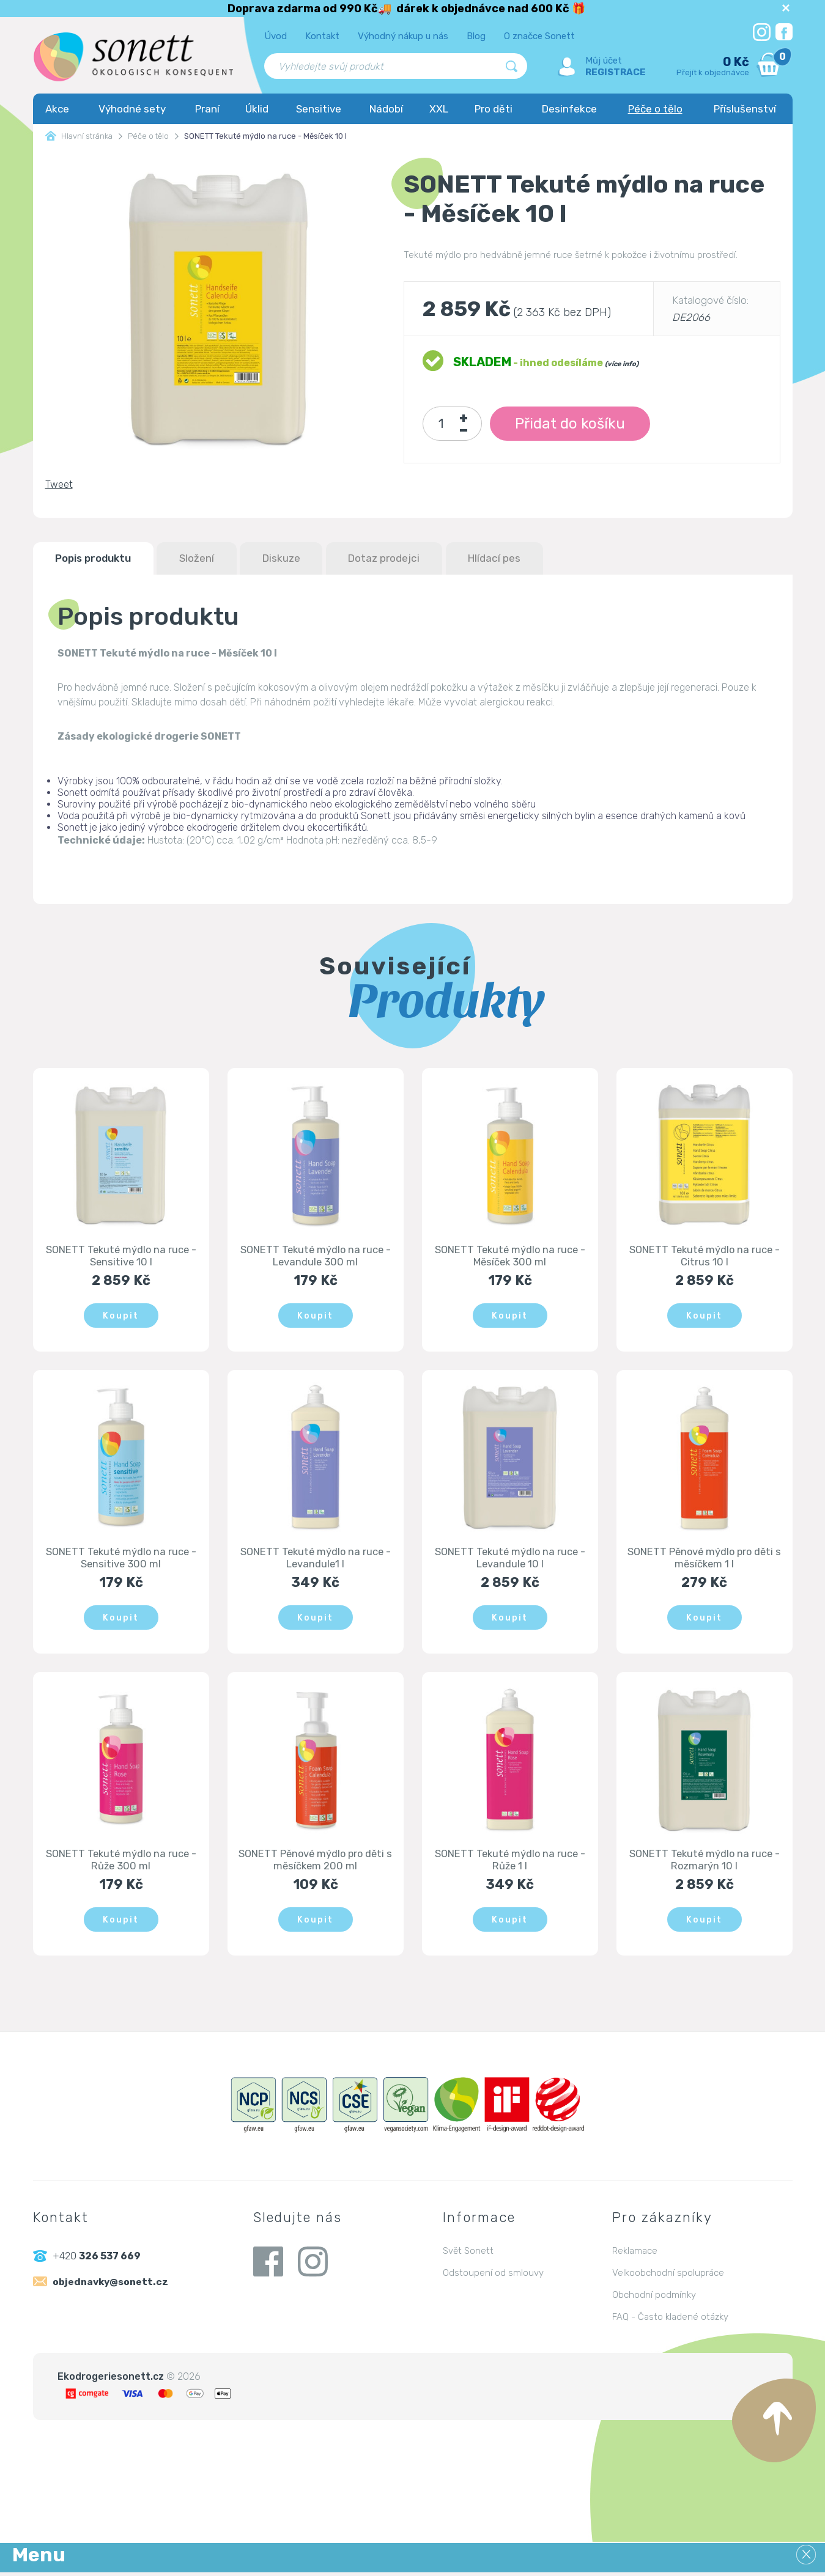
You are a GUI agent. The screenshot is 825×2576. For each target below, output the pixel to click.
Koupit (121, 1316)
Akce (57, 109)
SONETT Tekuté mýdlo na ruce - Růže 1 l (510, 1863)
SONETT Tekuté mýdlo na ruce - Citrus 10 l (704, 1257)
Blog (476, 36)
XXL (438, 109)
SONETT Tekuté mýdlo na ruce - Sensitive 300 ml (121, 1560)
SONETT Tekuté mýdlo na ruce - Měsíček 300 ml (510, 1257)
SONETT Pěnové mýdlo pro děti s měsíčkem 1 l (704, 1560)
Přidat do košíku (571, 423)
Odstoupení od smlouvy (493, 2276)
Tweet (59, 484)
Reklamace (634, 2254)
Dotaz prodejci (411, 558)
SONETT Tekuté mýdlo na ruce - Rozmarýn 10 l (704, 1863)
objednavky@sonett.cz (112, 2286)
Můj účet (603, 60)
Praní (207, 109)
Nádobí (386, 109)
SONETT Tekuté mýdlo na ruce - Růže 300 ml (121, 1863)
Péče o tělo (655, 109)
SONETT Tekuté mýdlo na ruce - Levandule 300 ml (316, 1257)
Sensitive (318, 109)
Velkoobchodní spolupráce (668, 2276)
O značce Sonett (539, 36)
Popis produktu (98, 558)
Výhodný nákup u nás (403, 36)
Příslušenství (745, 109)
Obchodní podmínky (654, 2298)
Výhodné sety (132, 109)
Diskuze (301, 558)
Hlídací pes (529, 558)
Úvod (275, 36)
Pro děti (493, 109)
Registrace (615, 72)
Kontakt (322, 36)
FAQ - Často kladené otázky (670, 2320)
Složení (211, 558)
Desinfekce (569, 109)
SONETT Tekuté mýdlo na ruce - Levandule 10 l (510, 1560)
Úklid (256, 109)
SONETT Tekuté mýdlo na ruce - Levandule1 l (316, 1560)
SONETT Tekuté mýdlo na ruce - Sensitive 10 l (121, 1257)
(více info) (621, 364)
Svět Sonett (468, 2254)
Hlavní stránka (79, 136)
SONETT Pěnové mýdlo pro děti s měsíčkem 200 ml (315, 1863)
